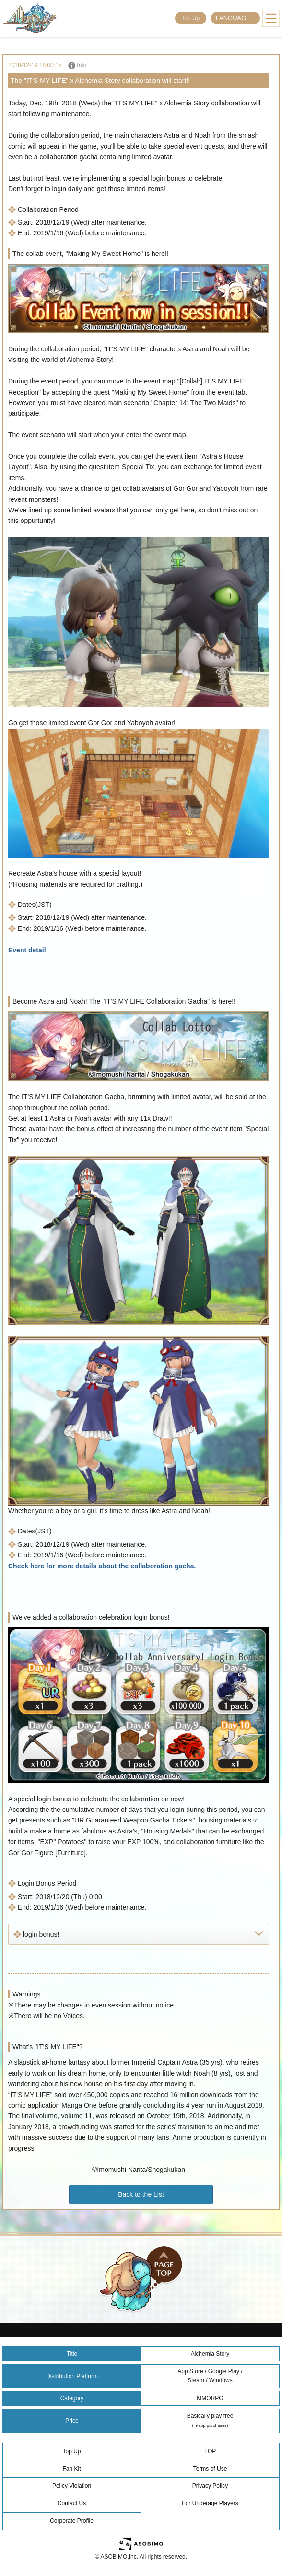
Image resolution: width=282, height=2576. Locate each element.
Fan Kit (71, 2468)
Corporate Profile (72, 2521)
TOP (210, 2451)
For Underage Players (210, 2503)
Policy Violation (71, 2486)
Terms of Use (210, 2468)
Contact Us (72, 2503)
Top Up (190, 18)
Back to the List (141, 2194)
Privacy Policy (210, 2486)
